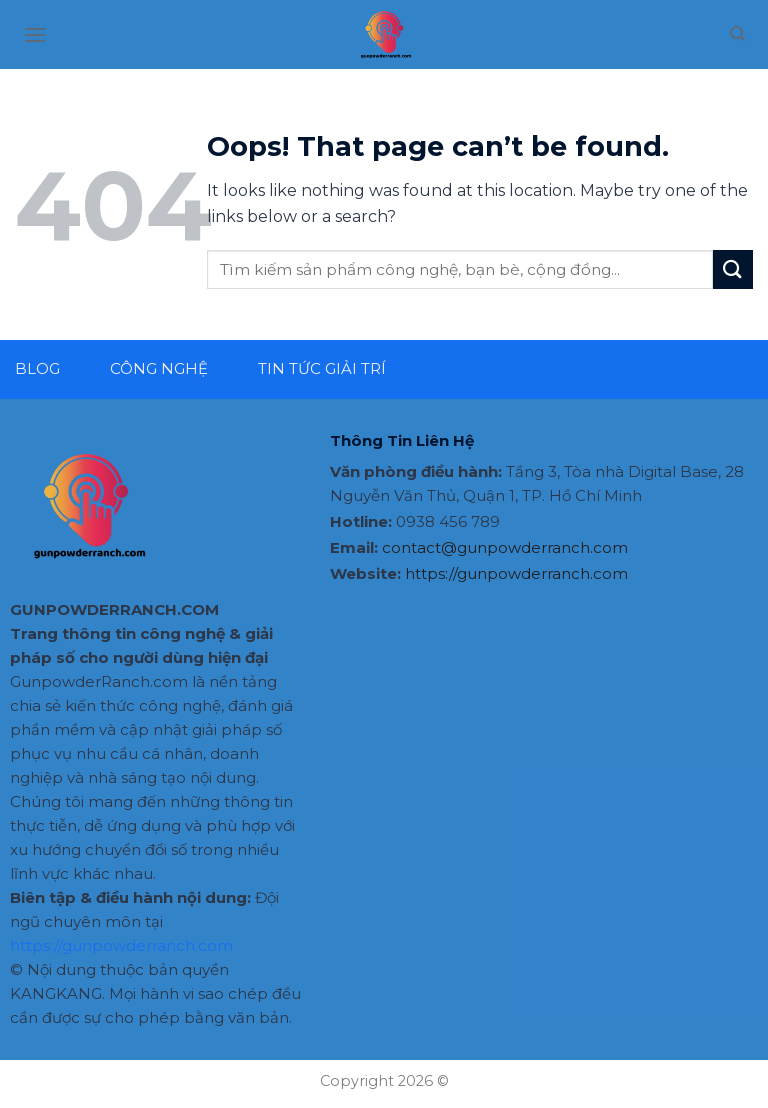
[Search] (737, 34)
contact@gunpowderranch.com (505, 547)
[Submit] (733, 269)
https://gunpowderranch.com (121, 945)
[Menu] (35, 34)
